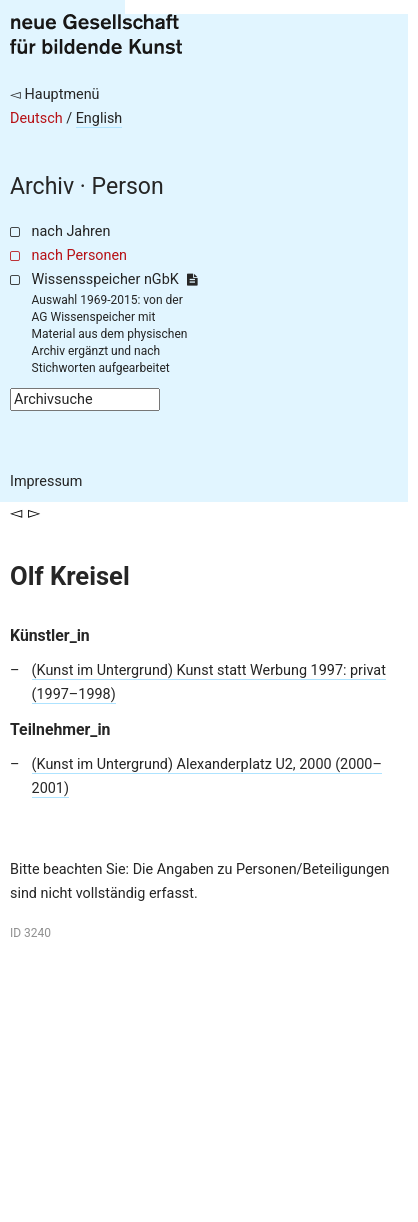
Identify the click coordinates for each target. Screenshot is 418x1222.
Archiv (42, 186)
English (99, 118)
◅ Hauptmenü (55, 94)
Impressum (46, 481)
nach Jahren (71, 231)
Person (128, 186)
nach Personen (79, 255)
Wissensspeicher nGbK (114, 279)
